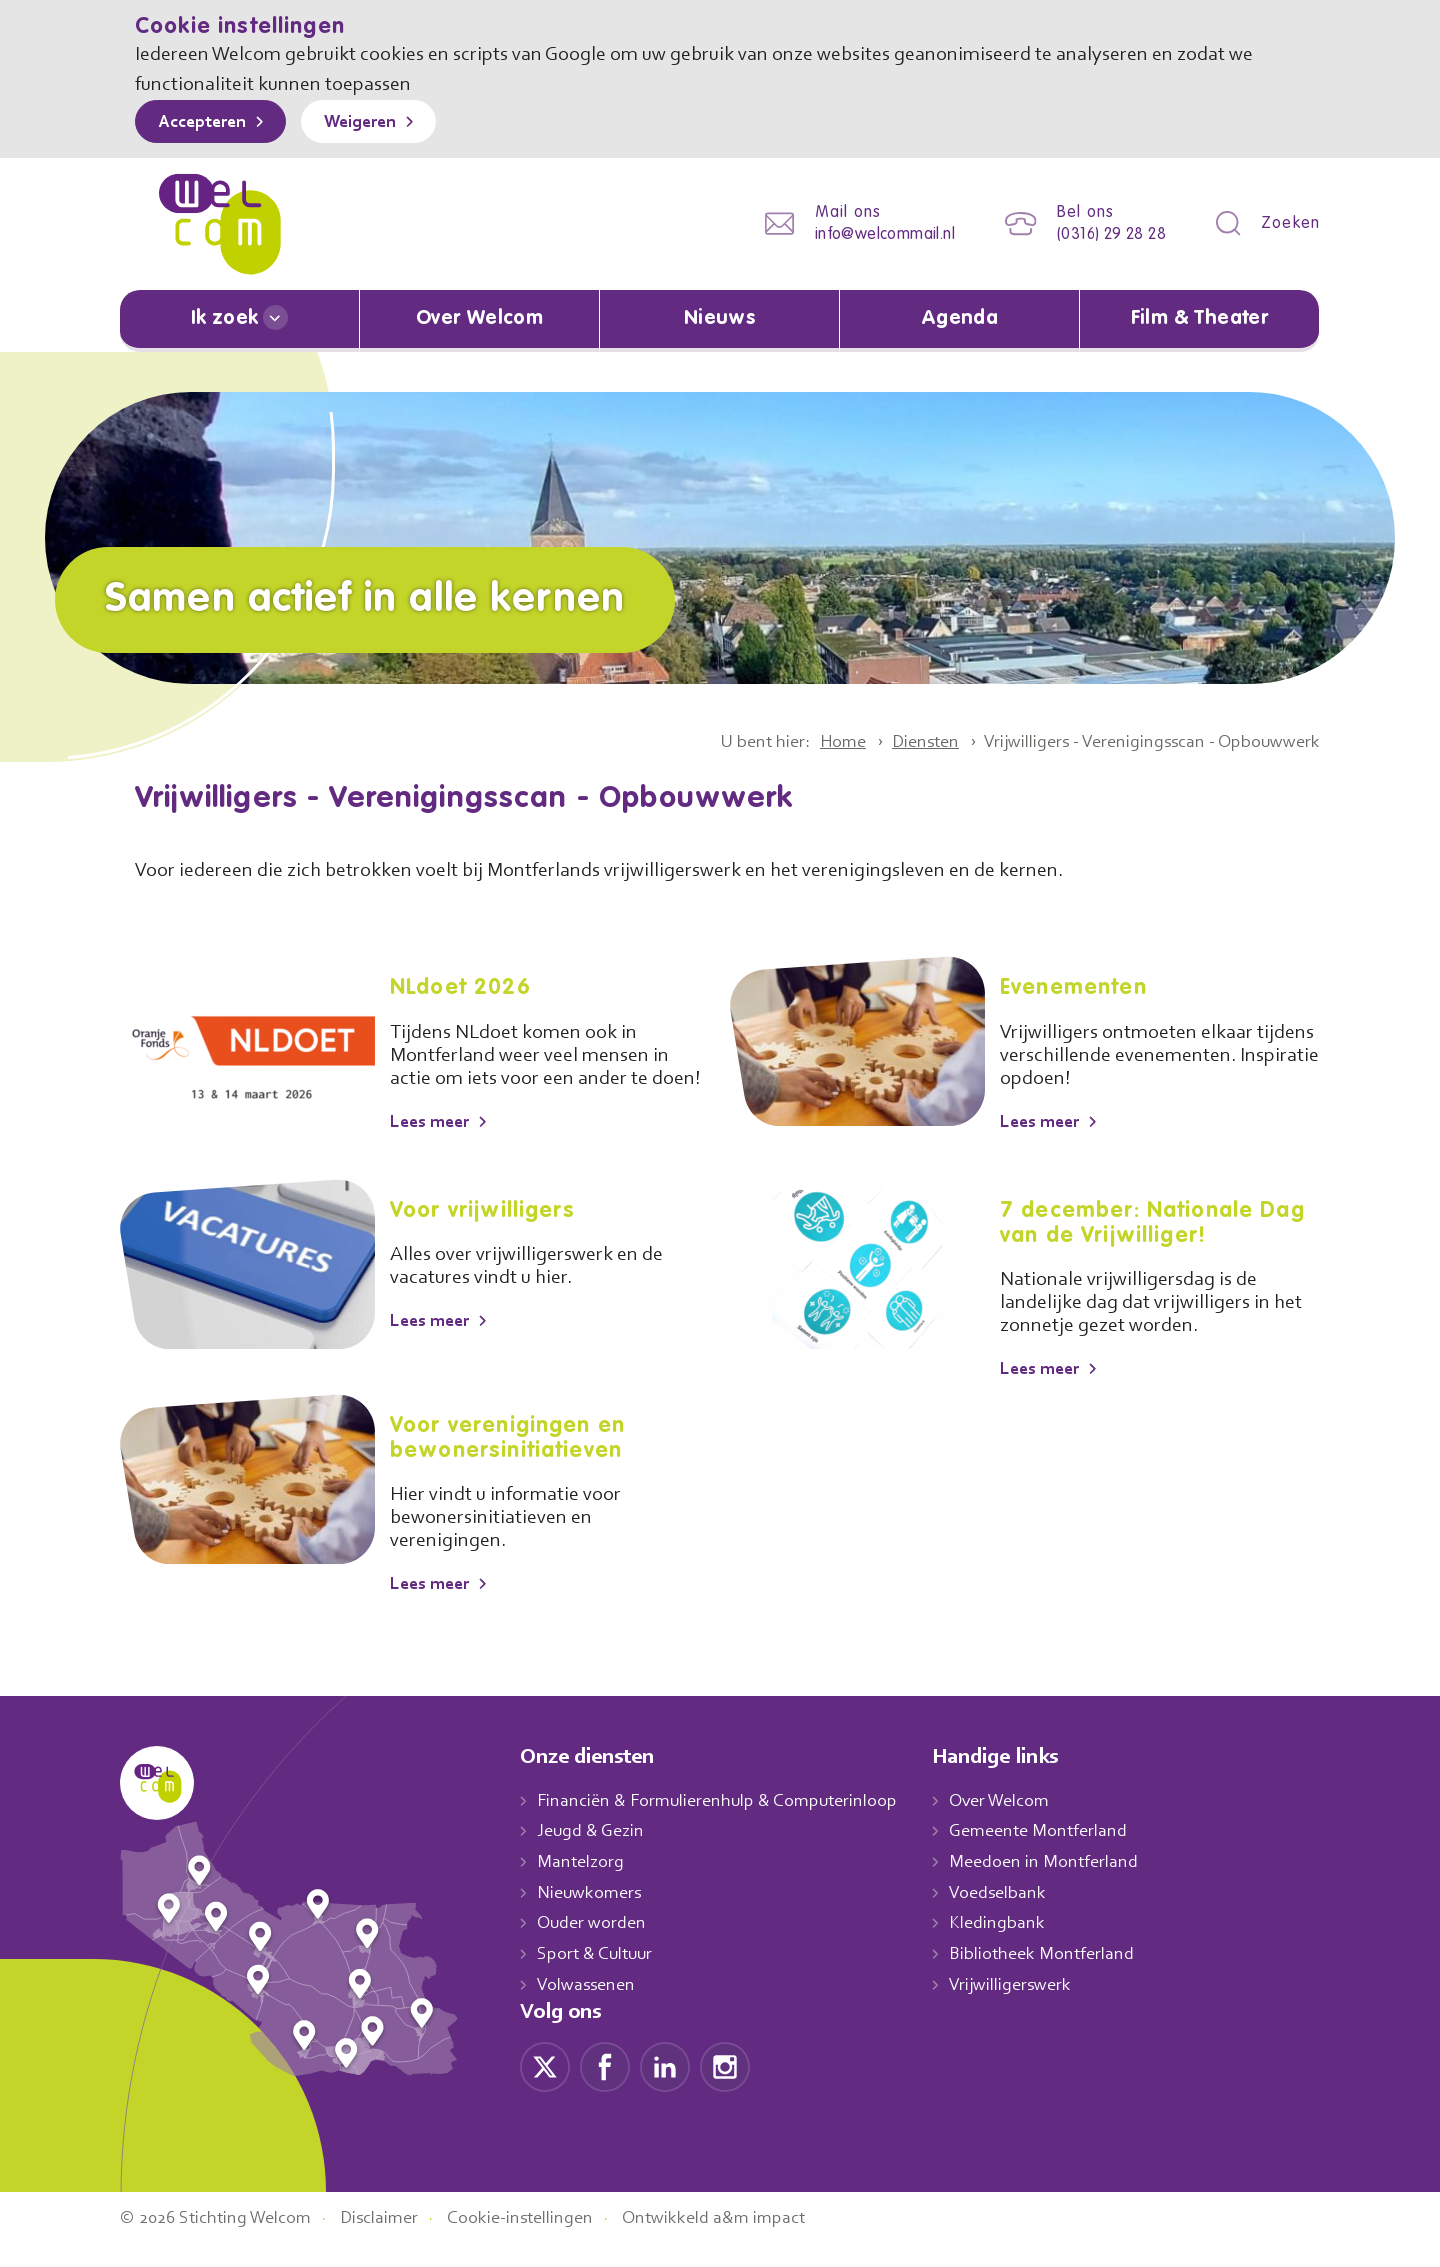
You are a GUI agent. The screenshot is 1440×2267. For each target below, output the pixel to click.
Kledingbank (1017, 1946)
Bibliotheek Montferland (1062, 1976)
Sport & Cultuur (598, 1976)
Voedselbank (1019, 1915)
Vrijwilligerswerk (1031, 2007)
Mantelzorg (581, 1884)
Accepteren (207, 123)
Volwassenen (590, 2007)
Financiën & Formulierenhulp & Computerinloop (726, 1823)
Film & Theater (1199, 319)
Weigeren (374, 123)
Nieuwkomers (591, 1915)
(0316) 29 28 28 (1105, 234)
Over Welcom (480, 319)
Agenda (960, 319)
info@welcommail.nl (869, 234)
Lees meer (434, 1144)
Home (808, 741)
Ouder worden (594, 1946)
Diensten (896, 741)
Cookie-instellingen (543, 2240)
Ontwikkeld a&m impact (744, 2240)
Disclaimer (395, 2240)
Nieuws (719, 319)
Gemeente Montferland (1060, 1854)
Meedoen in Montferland (1065, 1884)
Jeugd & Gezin (596, 1854)
